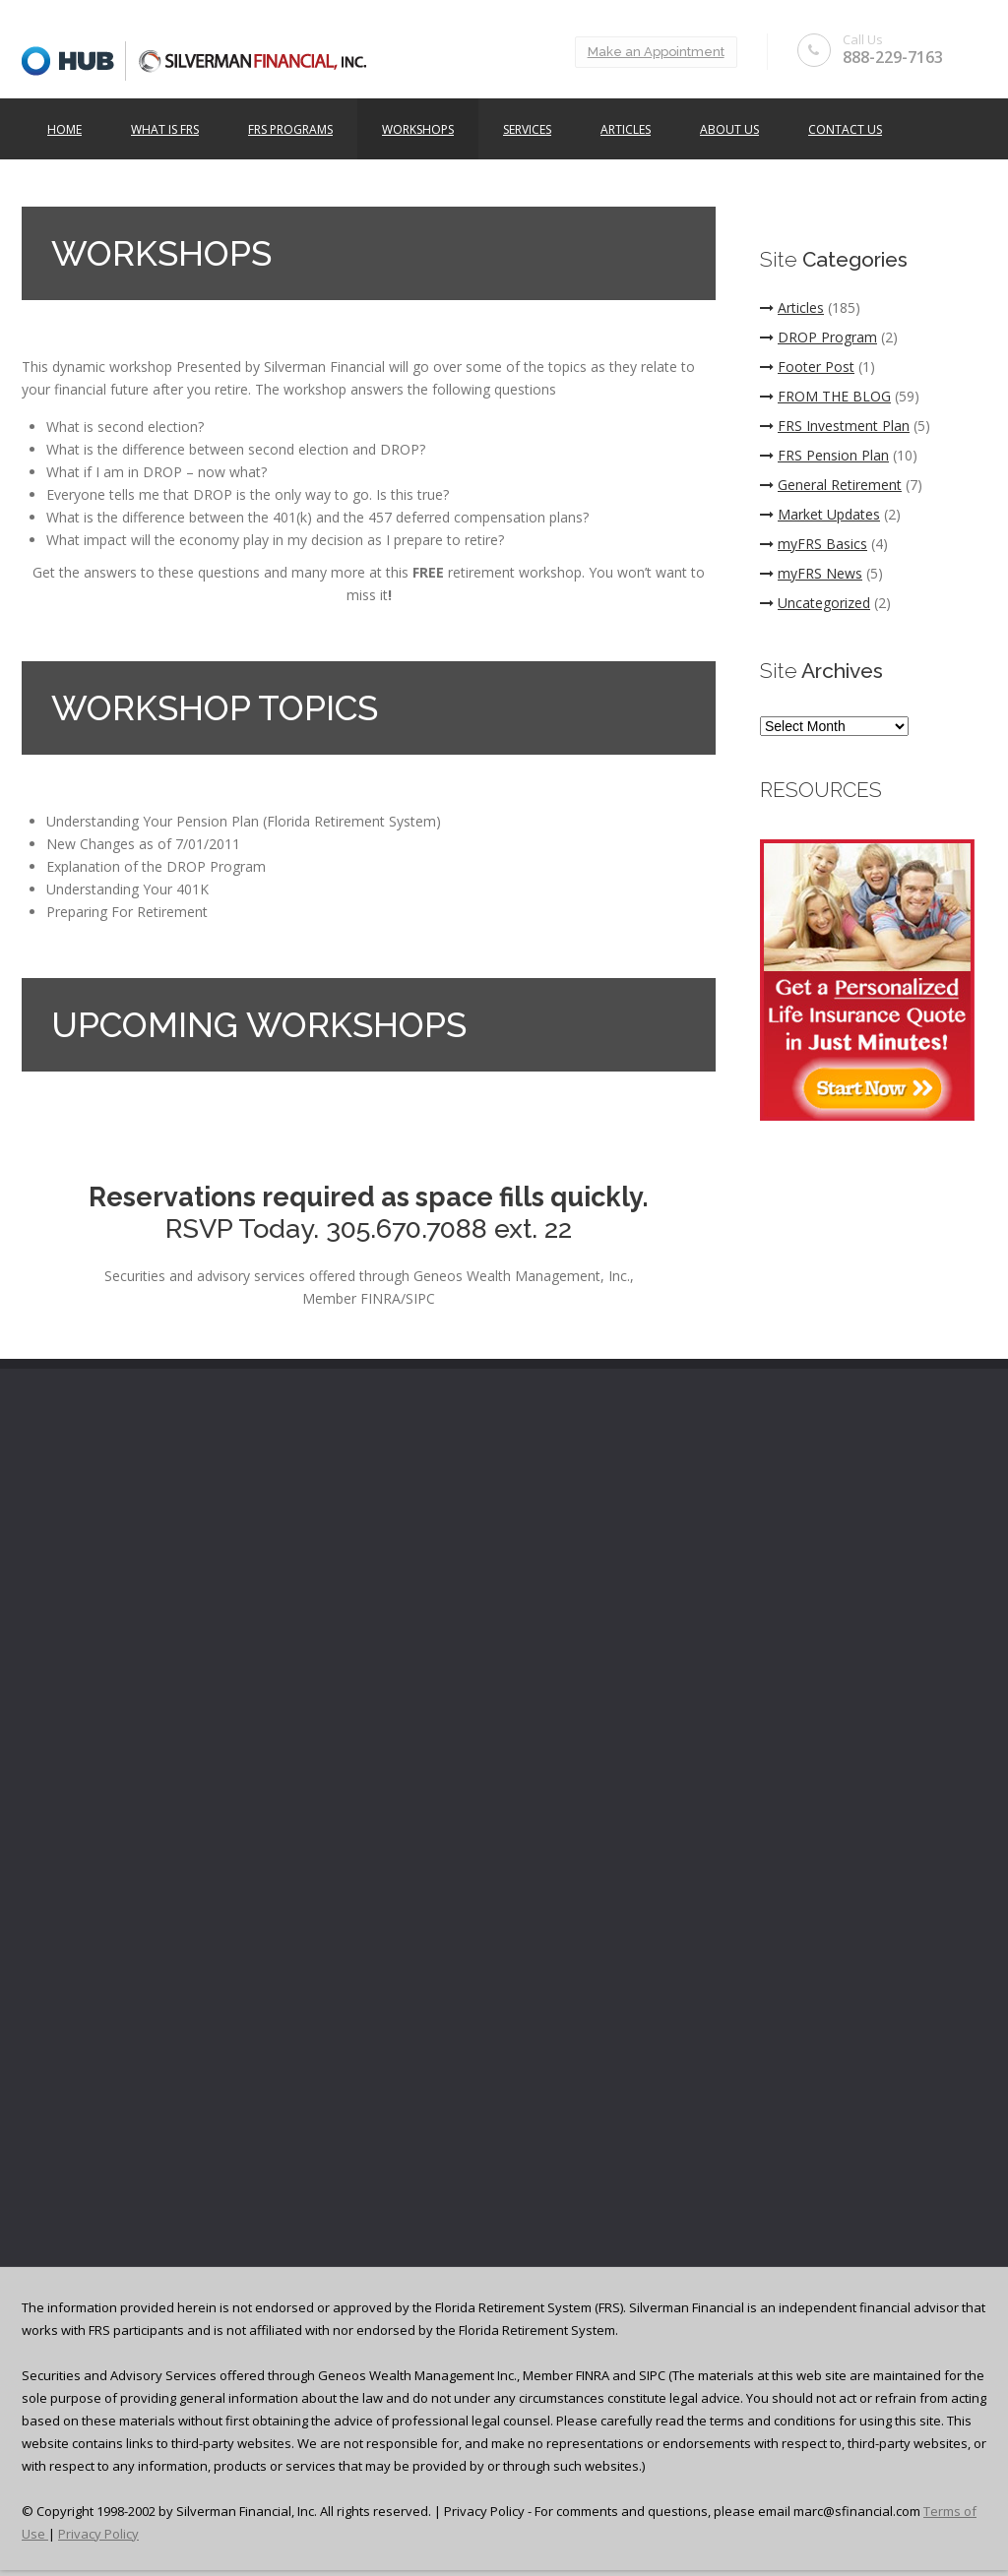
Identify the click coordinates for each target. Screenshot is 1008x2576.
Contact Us (845, 129)
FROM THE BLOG (825, 396)
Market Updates (820, 514)
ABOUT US (729, 129)
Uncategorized (815, 602)
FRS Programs (290, 129)
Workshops (418, 129)
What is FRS (165, 129)
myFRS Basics (813, 543)
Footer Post (807, 366)
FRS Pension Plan (824, 455)
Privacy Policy (98, 2534)
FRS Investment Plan (835, 425)
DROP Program (818, 337)
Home (64, 129)
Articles (625, 129)
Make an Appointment (656, 51)
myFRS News (811, 573)
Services (527, 129)
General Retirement (831, 484)
